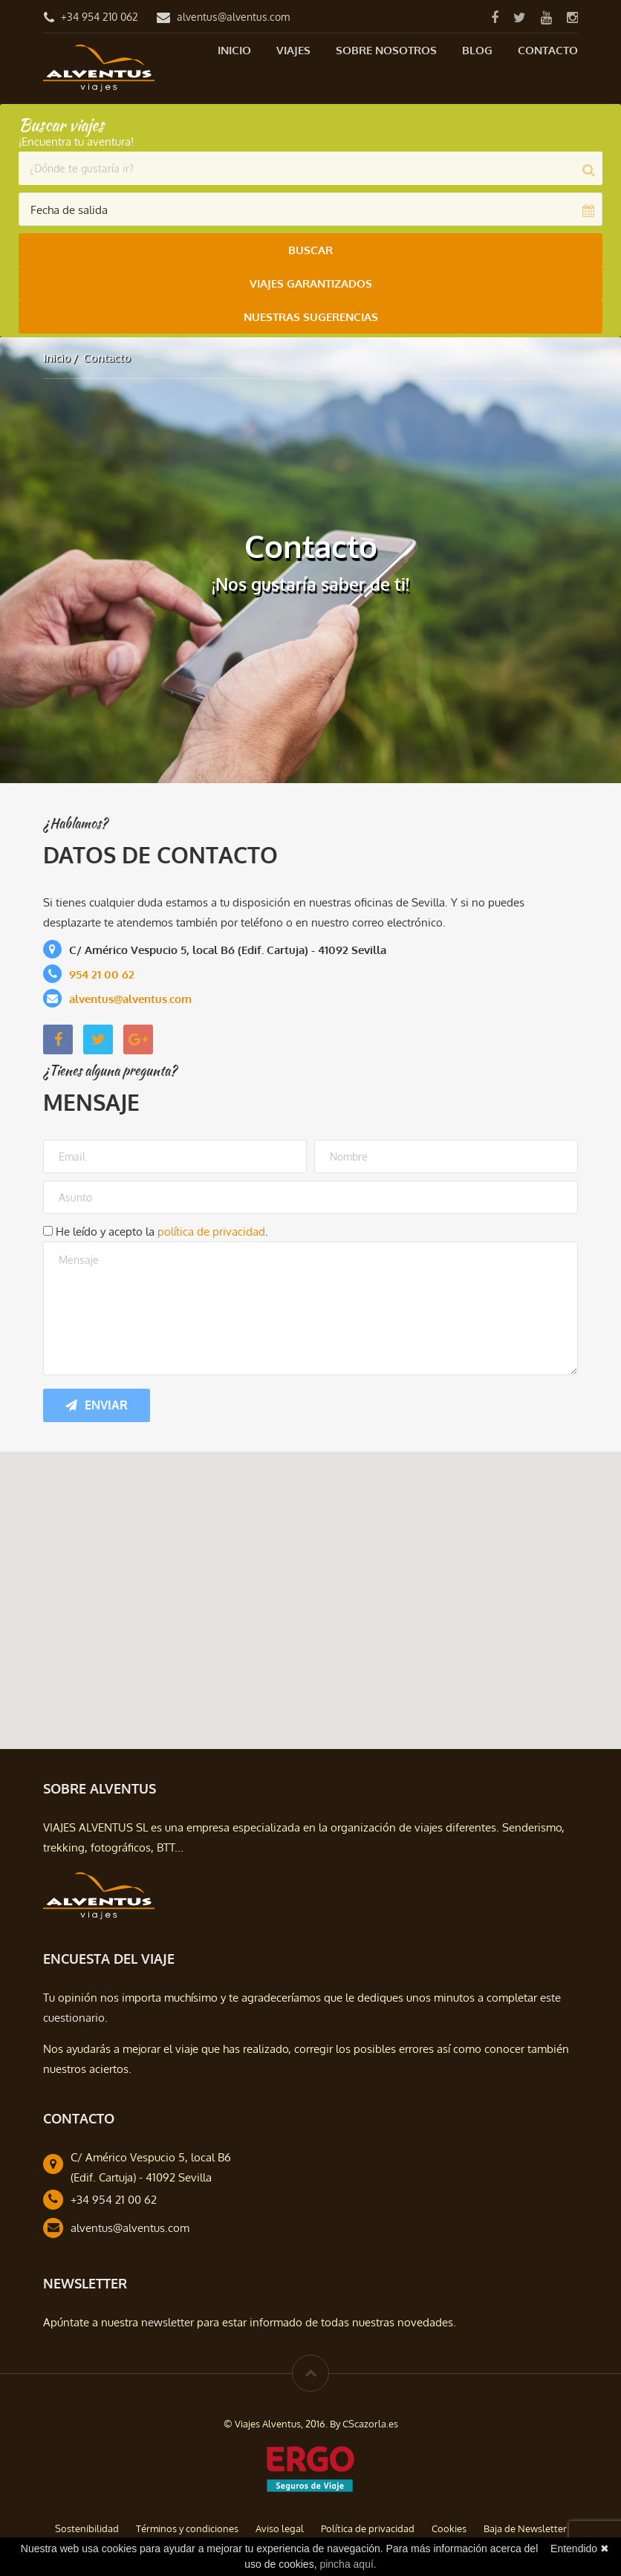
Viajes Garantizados (311, 283)
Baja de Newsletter (525, 2528)
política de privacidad (211, 1231)
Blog (477, 50)
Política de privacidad (367, 2528)
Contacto (548, 50)
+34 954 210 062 (99, 16)
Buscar (310, 250)
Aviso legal (280, 2528)
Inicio (234, 50)
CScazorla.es (370, 2424)
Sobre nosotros (386, 50)
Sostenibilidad (87, 2528)
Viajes (293, 50)
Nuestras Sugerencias (311, 317)
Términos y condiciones (187, 2528)
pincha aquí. (347, 2564)
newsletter (167, 2322)
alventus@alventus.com (233, 16)
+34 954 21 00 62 (114, 2200)
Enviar (96, 1405)
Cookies (449, 2528)
